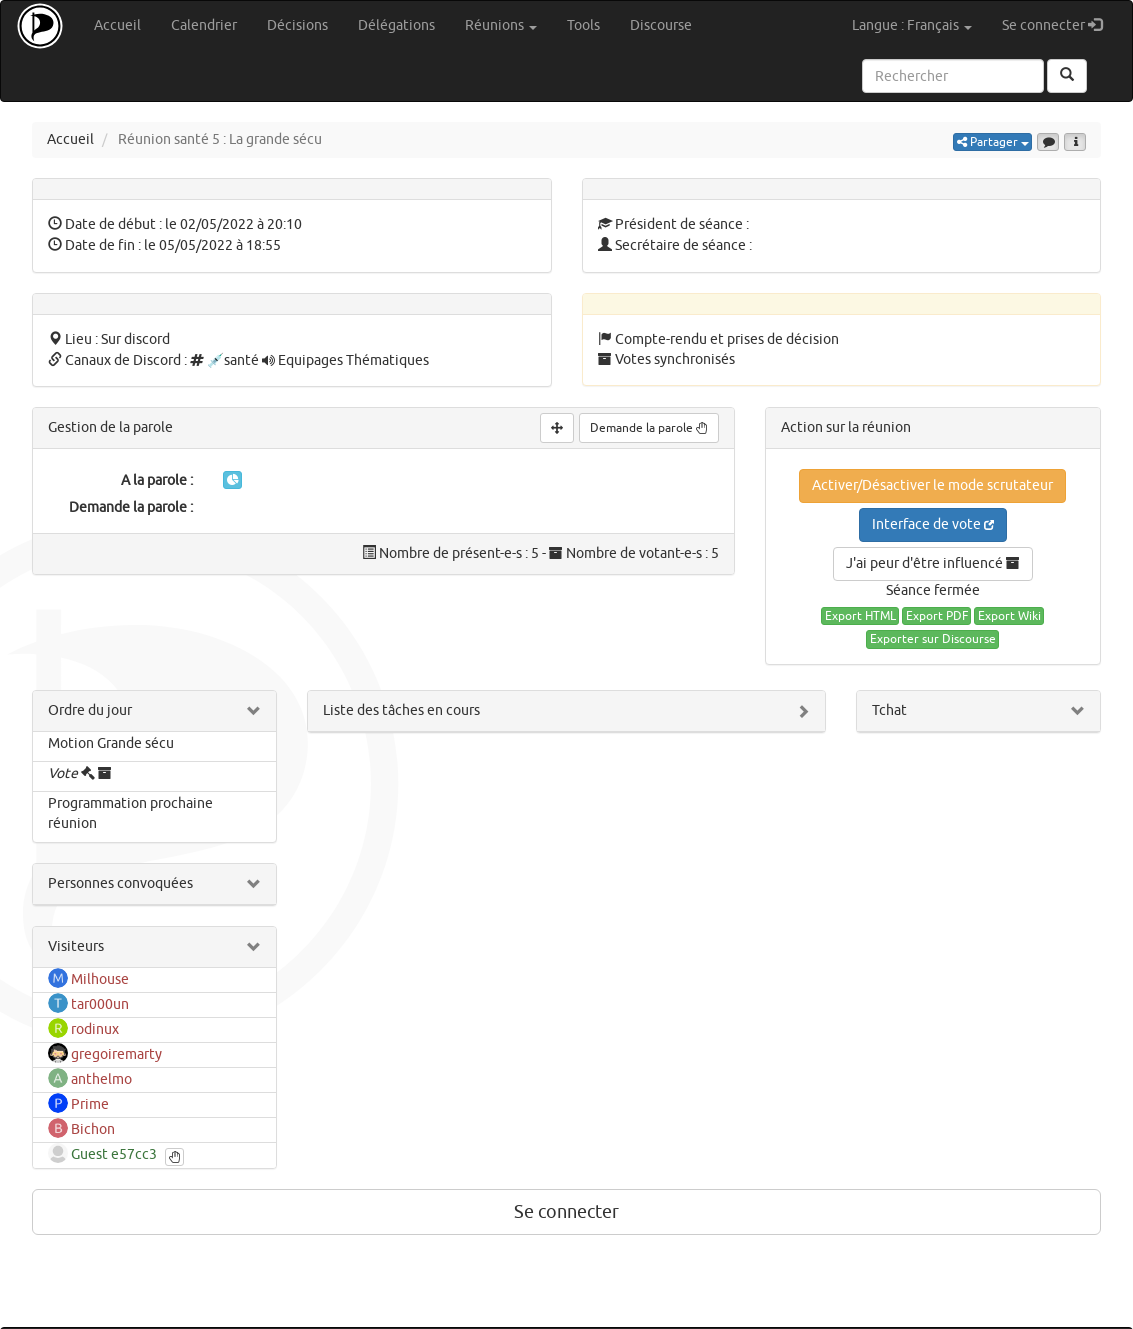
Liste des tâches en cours (401, 710)
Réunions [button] (501, 25)
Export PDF (937, 616)
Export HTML (860, 616)
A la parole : (157, 480)
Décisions (297, 25)
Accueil (117, 25)
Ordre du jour (90, 710)
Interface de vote (933, 524)
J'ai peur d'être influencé (933, 563)
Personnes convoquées (120, 883)
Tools (583, 25)
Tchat (889, 710)
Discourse (661, 25)
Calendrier (204, 25)
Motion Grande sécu (111, 743)
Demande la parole (649, 428)
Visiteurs (76, 946)
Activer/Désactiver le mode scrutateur (932, 485)
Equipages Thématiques (353, 360)
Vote (64, 773)
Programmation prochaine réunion (130, 813)
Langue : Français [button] (912, 25)
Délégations (396, 25)
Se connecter (1059, 24)
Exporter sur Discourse (933, 639)
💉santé (233, 360)
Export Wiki (1009, 616)
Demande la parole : (131, 507)
